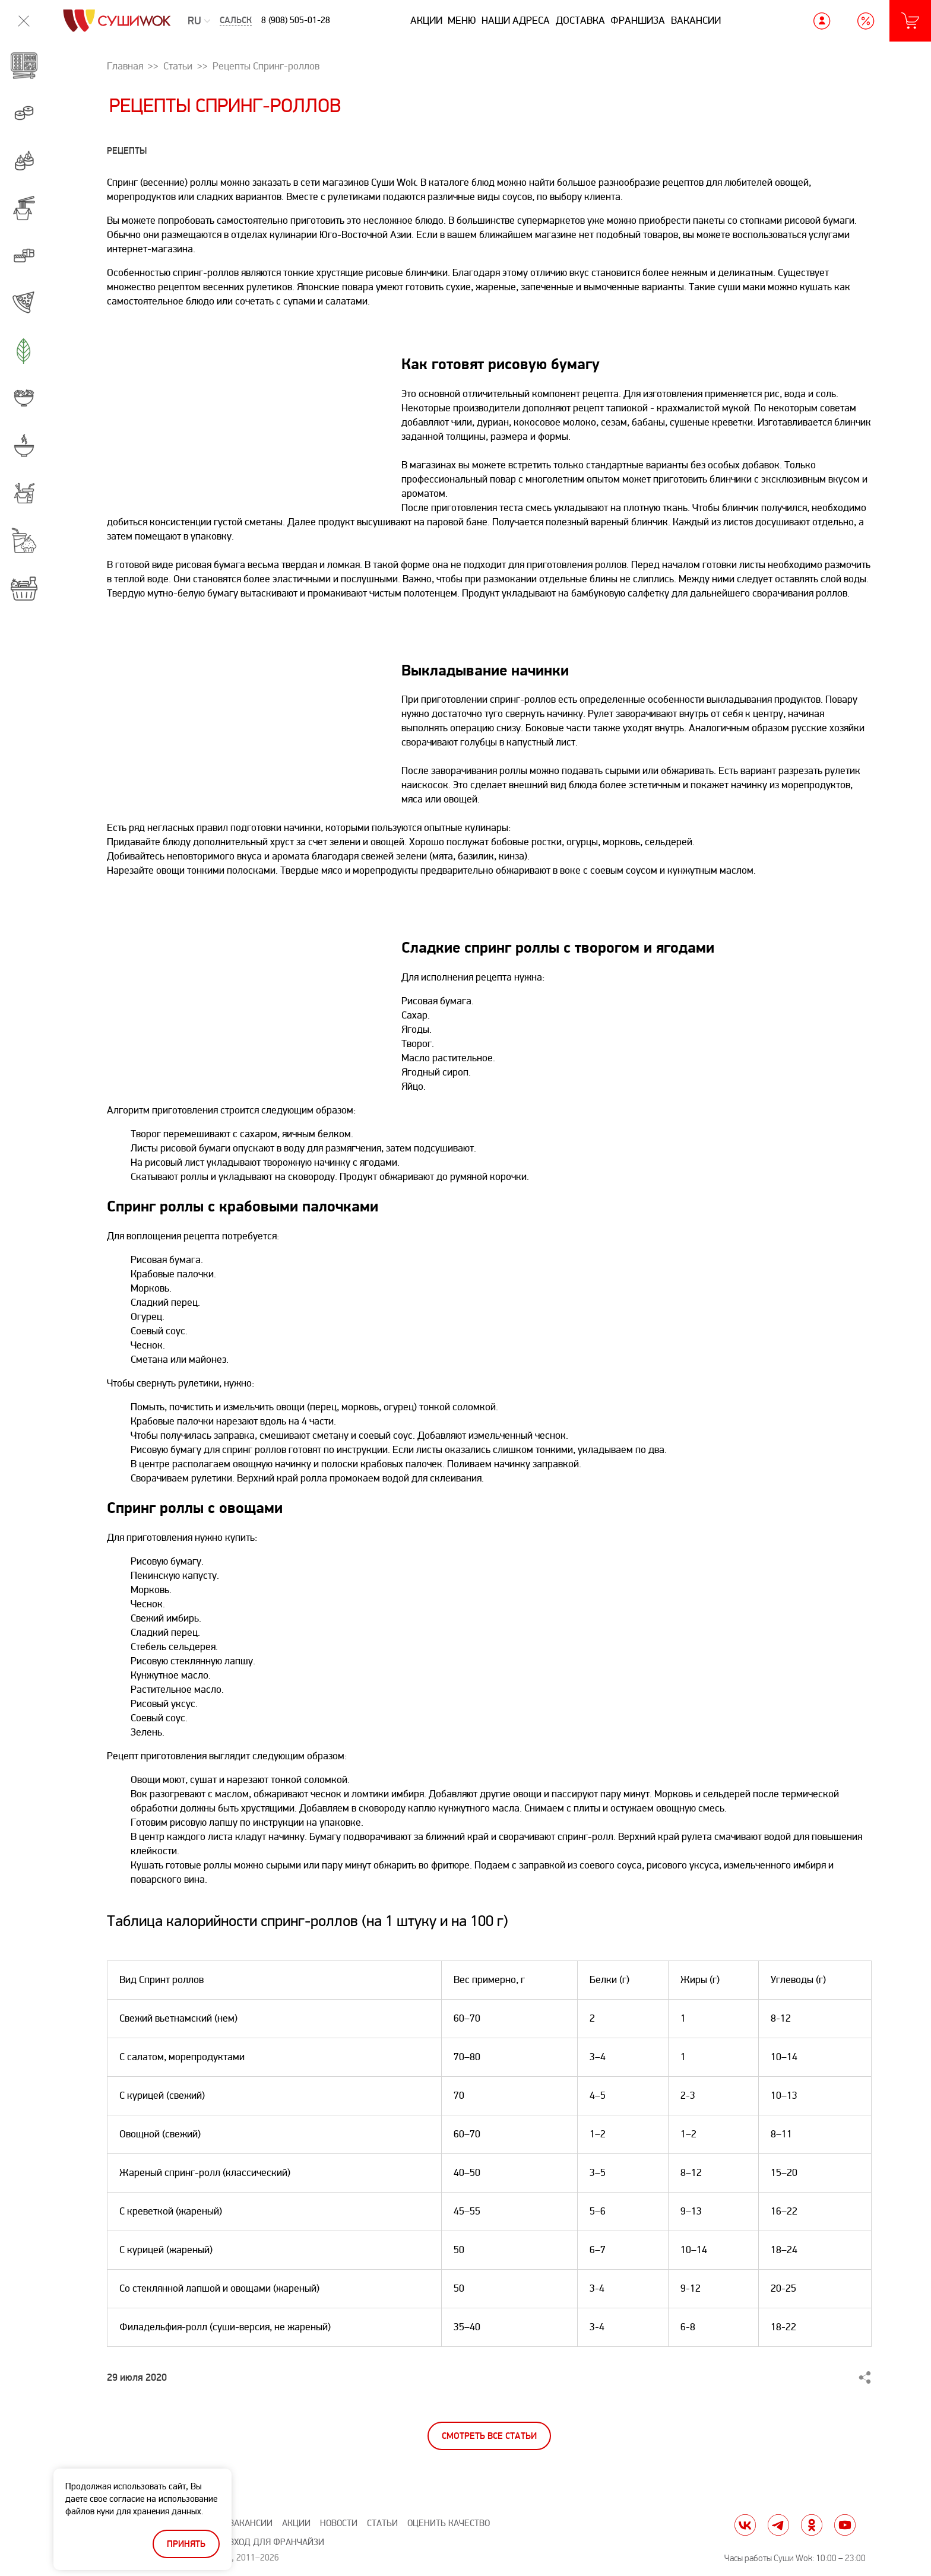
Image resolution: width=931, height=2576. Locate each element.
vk (745, 2525)
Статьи (382, 2523)
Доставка (580, 20)
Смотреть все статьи (489, 2436)
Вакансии (696, 20)
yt (845, 2525)
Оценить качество (448, 2523)
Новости (338, 2523)
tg (778, 2525)
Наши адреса (516, 20)
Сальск (236, 20)
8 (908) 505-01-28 (295, 20)
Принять (186, 2544)
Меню (462, 20)
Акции (426, 20)
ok (811, 2525)
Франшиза (637, 20)
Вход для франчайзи (276, 2542)
